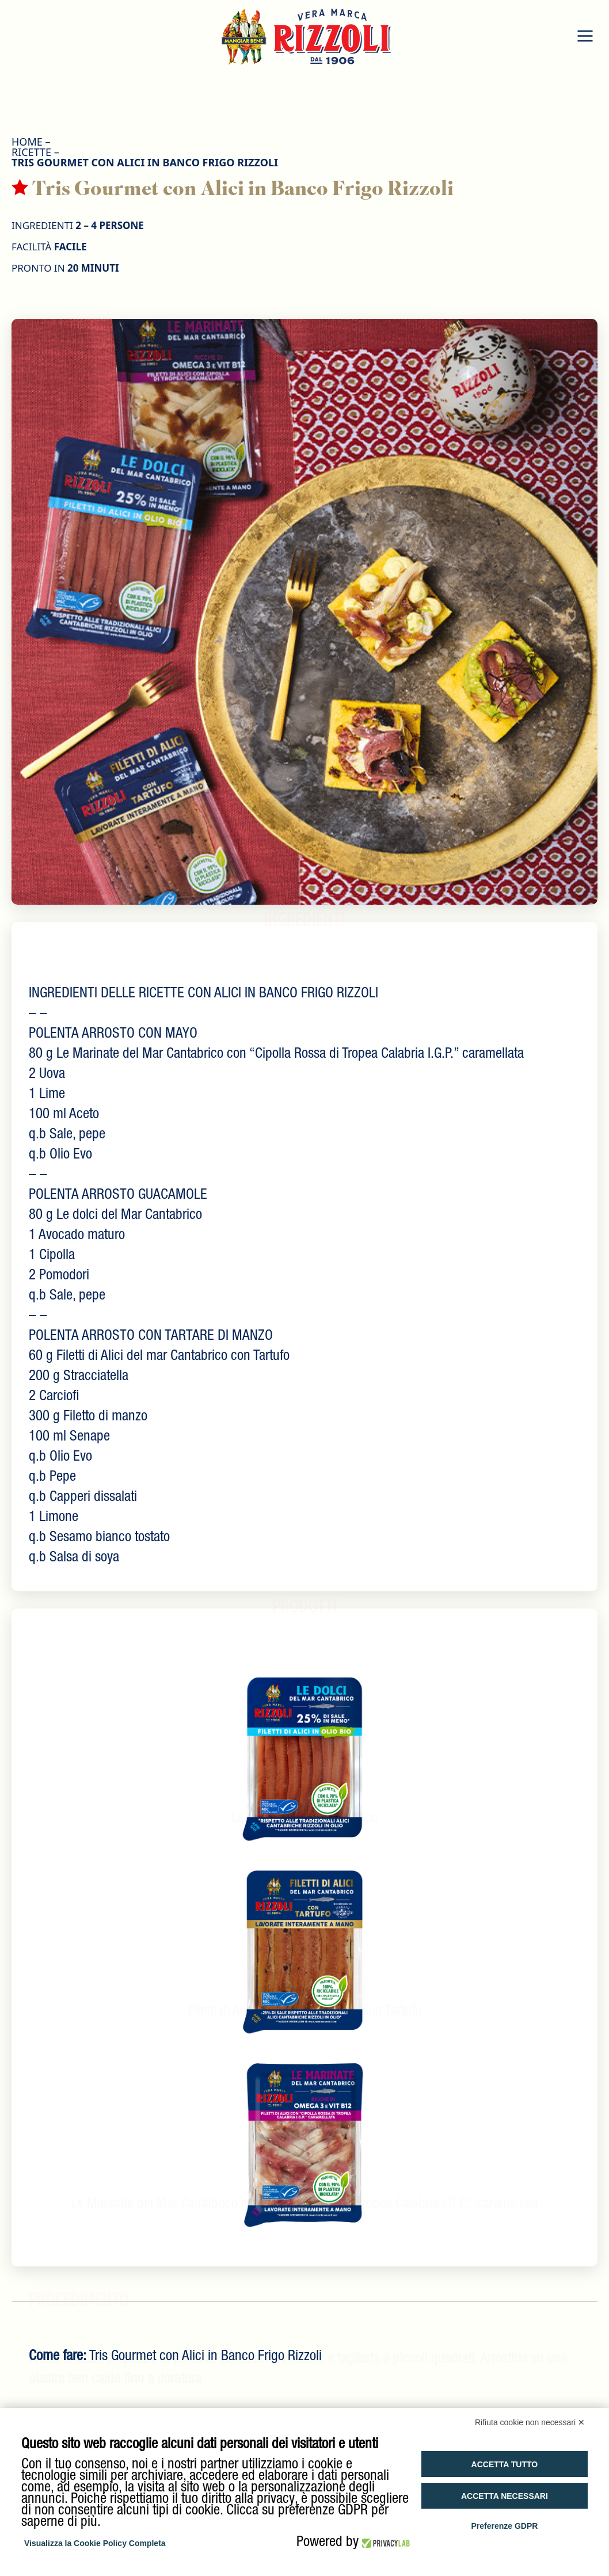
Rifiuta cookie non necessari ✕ (530, 2422)
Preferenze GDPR (504, 2526)
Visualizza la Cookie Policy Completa (95, 2543)
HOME (27, 141)
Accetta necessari (504, 2496)
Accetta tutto (504, 2464)
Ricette (31, 152)
